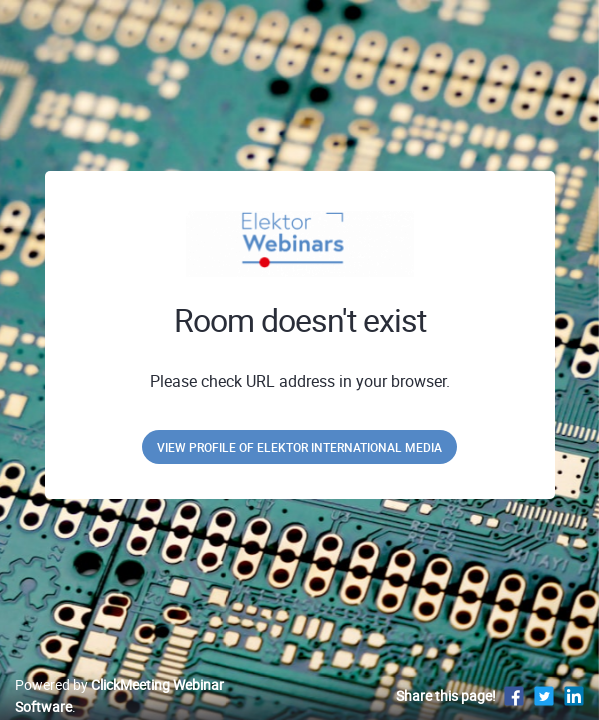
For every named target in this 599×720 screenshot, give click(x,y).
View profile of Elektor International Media (299, 447)
